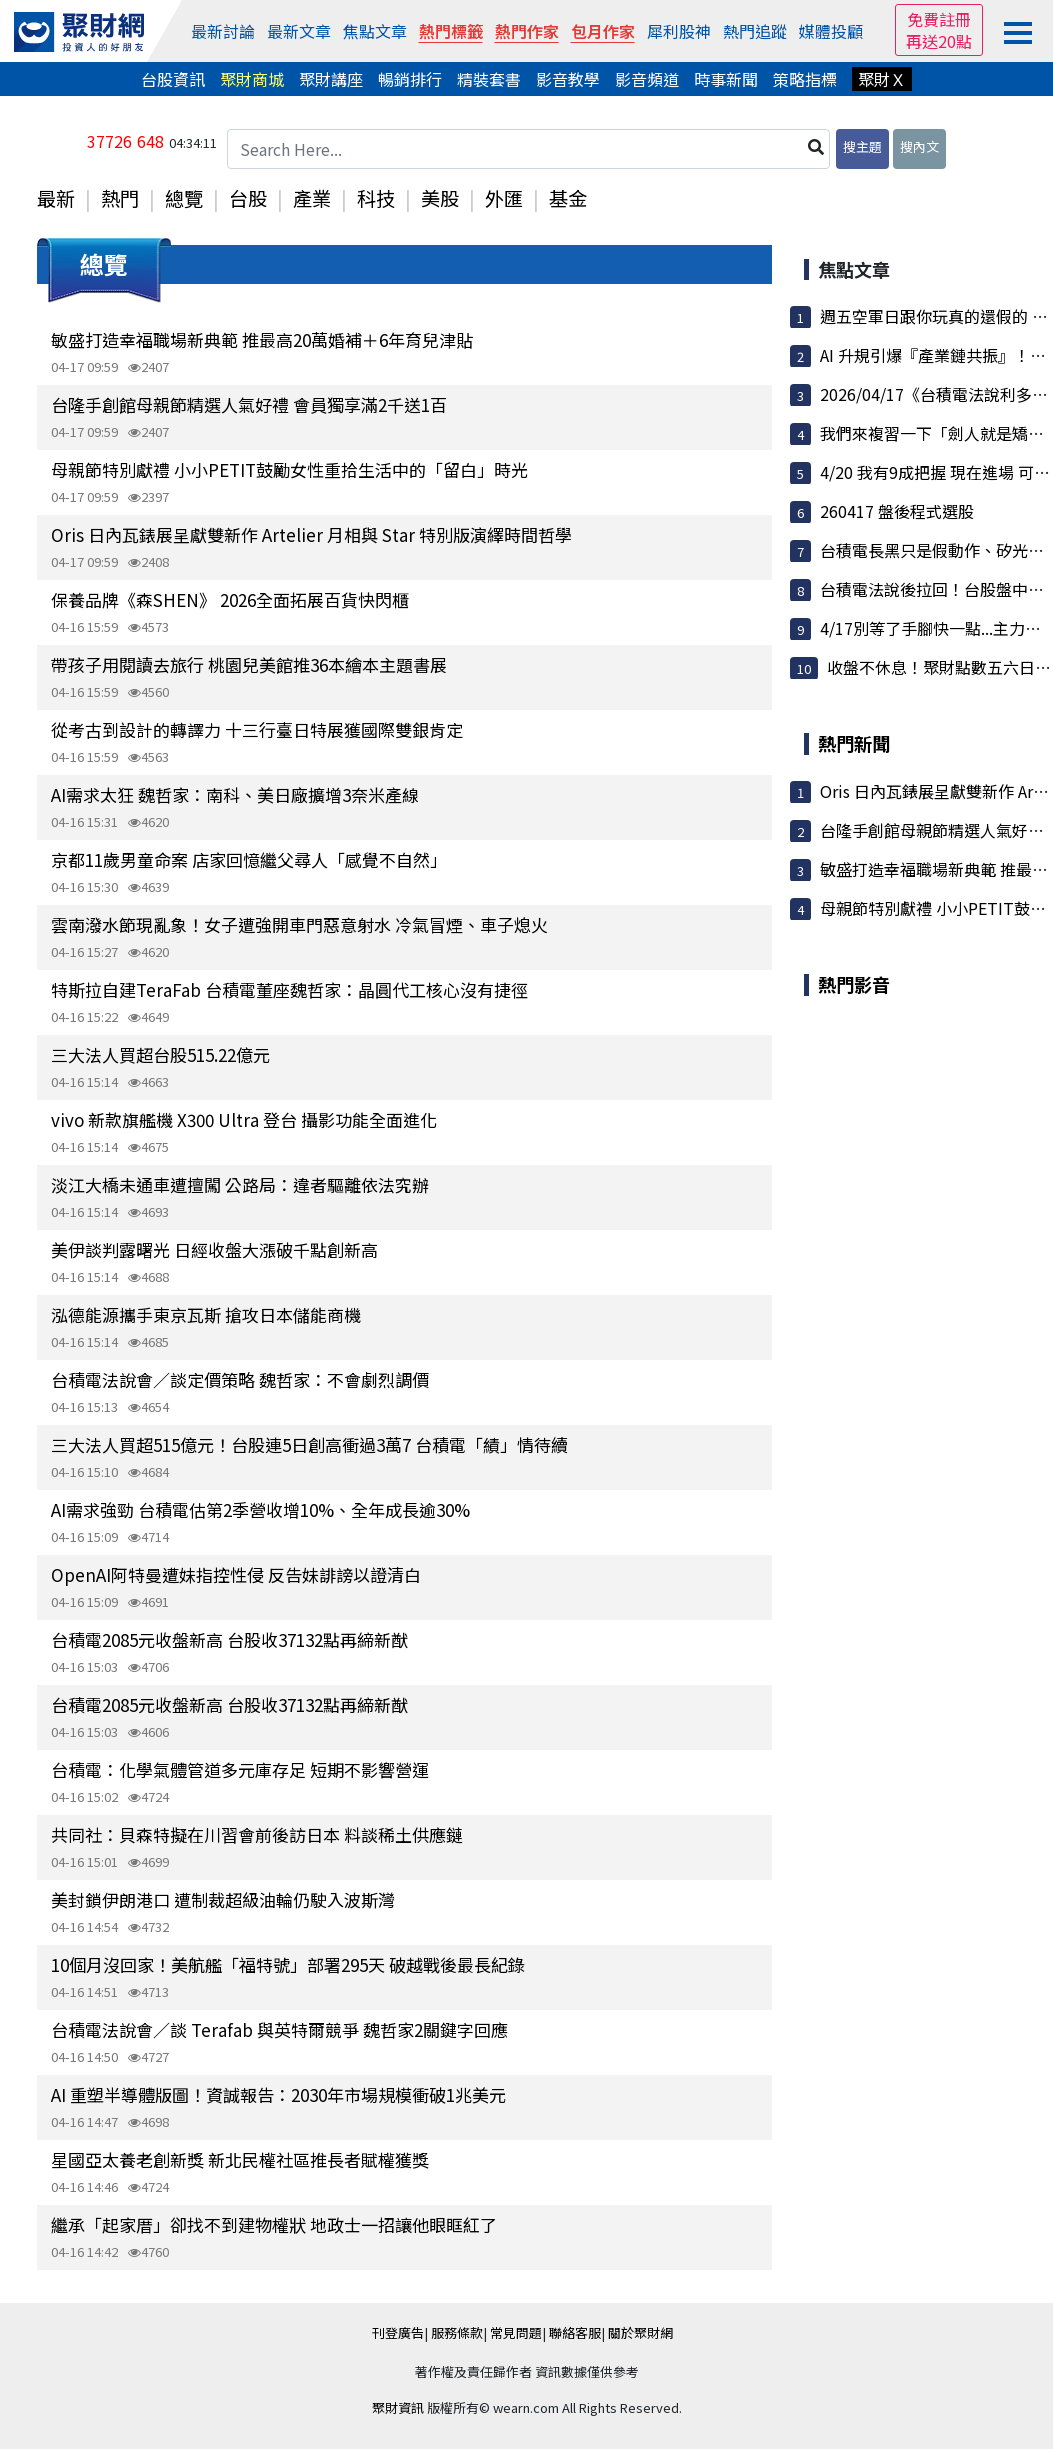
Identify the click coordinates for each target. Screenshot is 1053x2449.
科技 (376, 198)
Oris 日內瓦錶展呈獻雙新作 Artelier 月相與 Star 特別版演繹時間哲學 (311, 534)
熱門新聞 (854, 743)
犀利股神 (679, 31)
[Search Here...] (529, 149)
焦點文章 (375, 31)
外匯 (504, 198)
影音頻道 (647, 79)
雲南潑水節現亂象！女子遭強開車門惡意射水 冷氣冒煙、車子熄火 (299, 924)
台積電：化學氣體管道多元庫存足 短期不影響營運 (240, 1769)
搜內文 (919, 146)
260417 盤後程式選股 (897, 511)
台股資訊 (173, 79)
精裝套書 (489, 79)
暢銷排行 (410, 79)
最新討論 (223, 31)
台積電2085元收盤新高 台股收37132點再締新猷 (229, 1639)
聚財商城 (252, 79)
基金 (568, 198)
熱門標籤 (451, 31)
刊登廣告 (398, 2332)
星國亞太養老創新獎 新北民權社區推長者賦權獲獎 (240, 2159)
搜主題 (862, 146)
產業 (312, 198)
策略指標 (805, 79)
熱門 (120, 198)
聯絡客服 (575, 2332)
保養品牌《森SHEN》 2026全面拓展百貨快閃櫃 (230, 599)
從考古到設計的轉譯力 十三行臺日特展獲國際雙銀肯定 (257, 729)
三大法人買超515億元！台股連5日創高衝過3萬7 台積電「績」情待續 (309, 1444)
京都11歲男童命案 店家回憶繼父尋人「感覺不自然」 (249, 859)
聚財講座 (331, 79)
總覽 (184, 198)
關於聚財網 (640, 2332)
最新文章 (299, 31)
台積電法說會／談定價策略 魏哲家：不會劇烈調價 (240, 1379)
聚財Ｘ (882, 79)
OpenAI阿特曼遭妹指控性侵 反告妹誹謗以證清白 (236, 1574)
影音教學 (568, 79)
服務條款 (457, 2332)
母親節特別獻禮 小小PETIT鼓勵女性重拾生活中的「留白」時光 (289, 469)
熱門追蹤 (755, 31)
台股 (248, 198)
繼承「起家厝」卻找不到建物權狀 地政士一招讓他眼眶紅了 (274, 2224)
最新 (56, 198)
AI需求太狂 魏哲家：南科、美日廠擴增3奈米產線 (235, 794)
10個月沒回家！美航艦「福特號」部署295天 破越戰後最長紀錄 (288, 1964)
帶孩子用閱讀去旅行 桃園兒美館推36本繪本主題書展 (249, 664)
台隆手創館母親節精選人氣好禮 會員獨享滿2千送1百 (249, 404)
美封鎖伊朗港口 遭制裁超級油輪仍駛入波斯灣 (223, 1899)
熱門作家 (527, 31)
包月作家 (603, 31)
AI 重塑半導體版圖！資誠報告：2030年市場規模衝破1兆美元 (278, 2094)
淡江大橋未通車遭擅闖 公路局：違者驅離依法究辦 (240, 1184)
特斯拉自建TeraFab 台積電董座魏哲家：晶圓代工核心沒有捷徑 (289, 989)
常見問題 (516, 2332)
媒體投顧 (831, 31)
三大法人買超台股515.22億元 (160, 1054)
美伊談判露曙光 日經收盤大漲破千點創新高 (214, 1249)
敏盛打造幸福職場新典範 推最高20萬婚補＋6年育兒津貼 (262, 339)
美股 (440, 198)
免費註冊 (939, 19)
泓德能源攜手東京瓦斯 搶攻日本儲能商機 (206, 1314)
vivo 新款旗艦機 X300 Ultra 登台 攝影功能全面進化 (244, 1119)
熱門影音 (854, 984)
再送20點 (939, 41)
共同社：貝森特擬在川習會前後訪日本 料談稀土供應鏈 (257, 1834)
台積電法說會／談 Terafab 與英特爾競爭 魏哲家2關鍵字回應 (279, 2029)
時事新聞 (726, 79)
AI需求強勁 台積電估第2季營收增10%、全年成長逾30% (260, 1509)
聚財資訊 (398, 2407)
